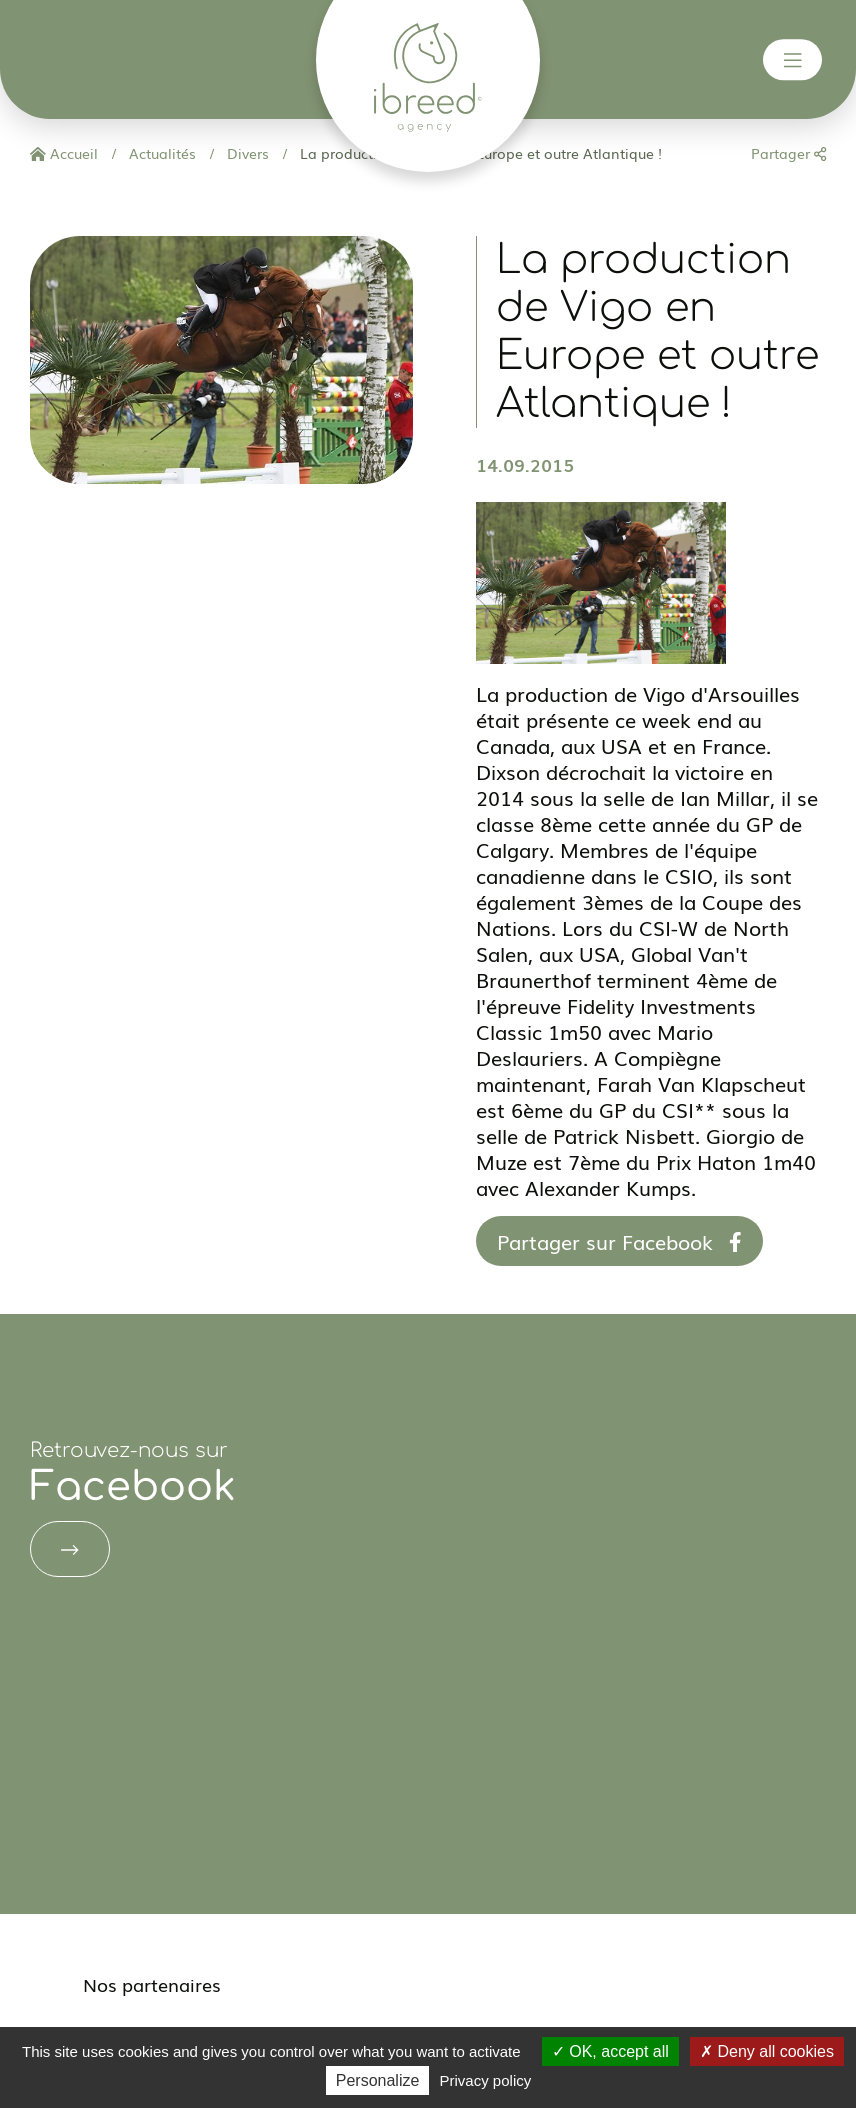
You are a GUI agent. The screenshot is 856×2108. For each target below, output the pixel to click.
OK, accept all (610, 2051)
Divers (246, 153)
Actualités (160, 153)
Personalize (378, 2080)
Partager (788, 153)
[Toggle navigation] (793, 60)
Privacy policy (486, 2080)
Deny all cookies (767, 2051)
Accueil (64, 153)
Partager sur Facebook (619, 1241)
